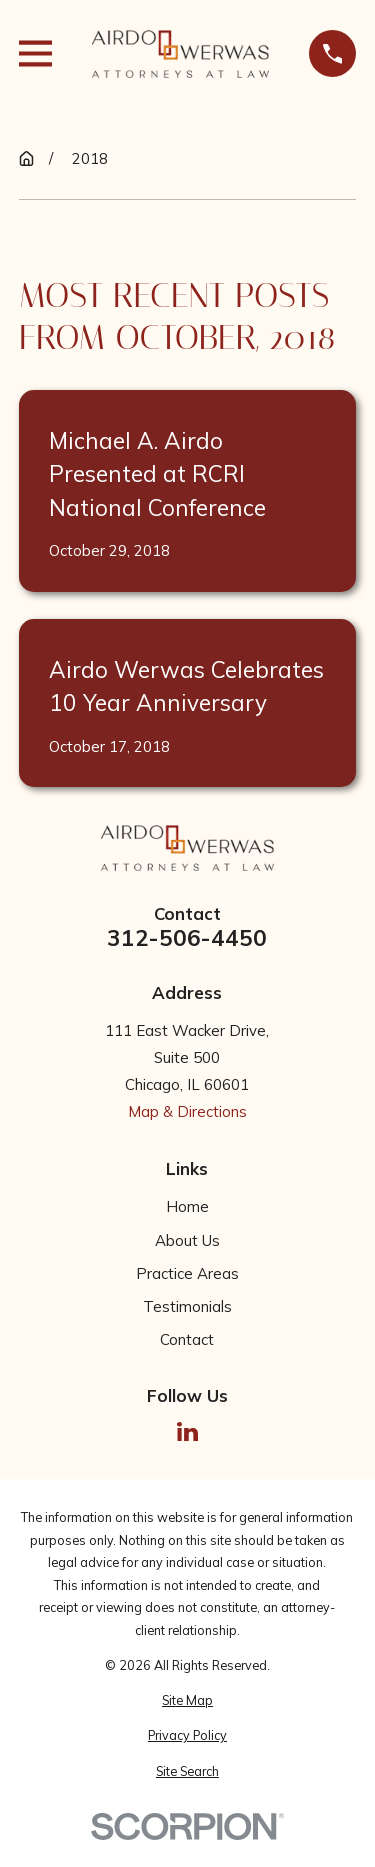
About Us (187, 1240)
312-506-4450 (187, 938)
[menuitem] (187, 1700)
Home (187, 1206)
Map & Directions (187, 1111)
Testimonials (187, 1306)
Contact (187, 1339)
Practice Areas (187, 1273)
